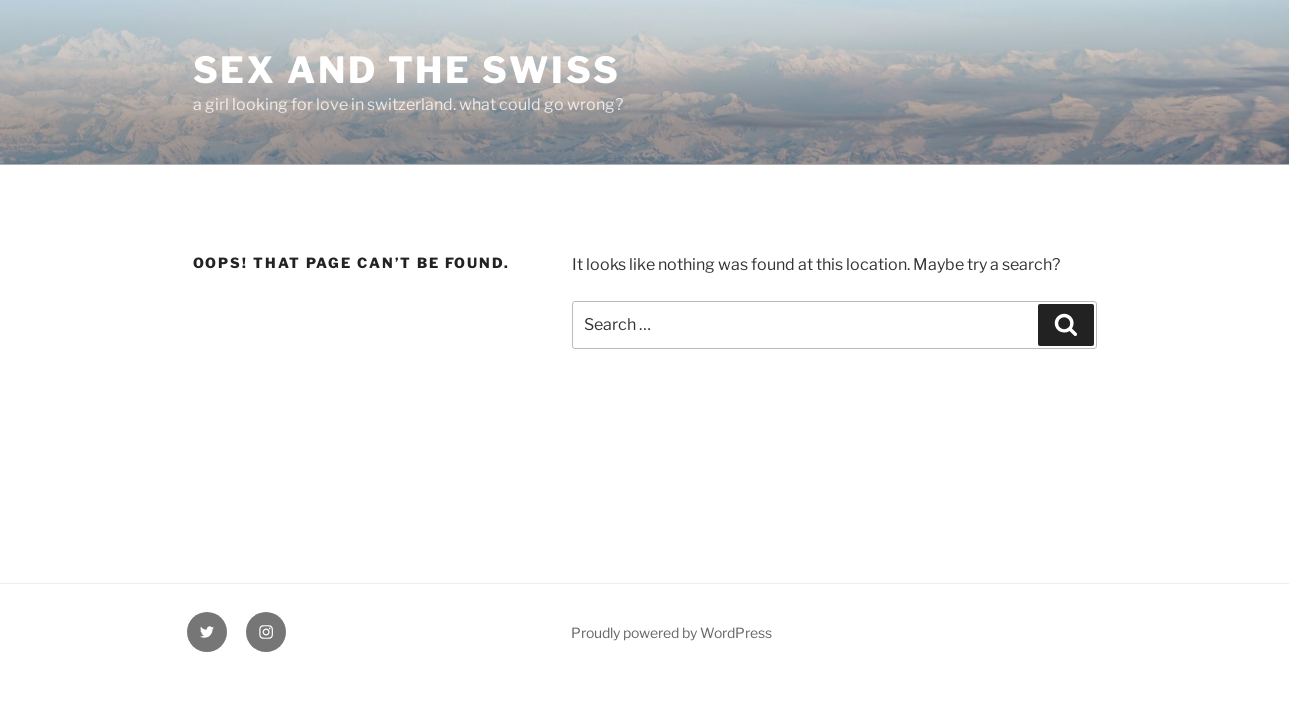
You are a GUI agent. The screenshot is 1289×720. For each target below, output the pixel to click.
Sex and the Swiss (407, 70)
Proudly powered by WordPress (671, 632)
